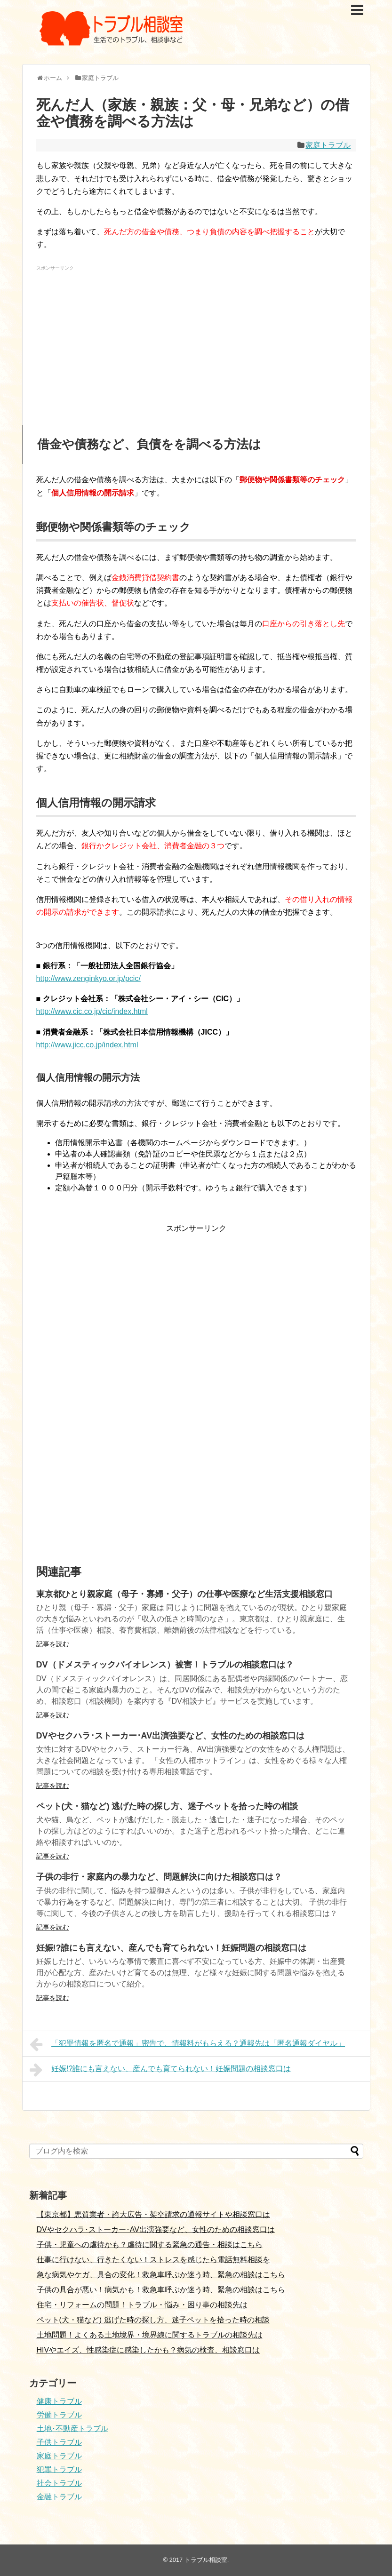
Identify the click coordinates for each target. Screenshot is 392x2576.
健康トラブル (59, 2401)
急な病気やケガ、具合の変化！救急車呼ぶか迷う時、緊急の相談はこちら (161, 2275)
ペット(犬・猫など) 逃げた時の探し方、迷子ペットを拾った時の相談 (167, 1806)
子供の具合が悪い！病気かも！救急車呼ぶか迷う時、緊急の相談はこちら (161, 2290)
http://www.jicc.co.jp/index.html (87, 1045)
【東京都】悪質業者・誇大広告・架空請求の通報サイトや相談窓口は (153, 2214)
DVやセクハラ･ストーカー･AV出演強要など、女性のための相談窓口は (170, 1735)
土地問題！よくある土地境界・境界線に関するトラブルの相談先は (150, 2335)
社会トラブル (59, 2483)
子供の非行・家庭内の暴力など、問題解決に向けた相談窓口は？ (159, 1877)
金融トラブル (59, 2497)
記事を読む (52, 1644)
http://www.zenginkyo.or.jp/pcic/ (88, 978)
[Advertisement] (196, 340)
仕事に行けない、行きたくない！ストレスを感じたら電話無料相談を (153, 2260)
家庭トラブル (328, 145)
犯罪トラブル (59, 2469)
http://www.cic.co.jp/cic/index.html (92, 1011)
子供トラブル (59, 2442)
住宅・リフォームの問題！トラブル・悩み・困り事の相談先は (142, 2305)
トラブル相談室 (205, 2559)
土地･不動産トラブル (72, 2428)
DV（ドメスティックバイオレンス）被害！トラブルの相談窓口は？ (165, 1664)
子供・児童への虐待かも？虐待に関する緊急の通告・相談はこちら (150, 2245)
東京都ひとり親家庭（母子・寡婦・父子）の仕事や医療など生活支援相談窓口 (184, 1594)
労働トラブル (59, 2415)
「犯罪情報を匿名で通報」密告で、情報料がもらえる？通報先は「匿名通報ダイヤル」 (187, 2044)
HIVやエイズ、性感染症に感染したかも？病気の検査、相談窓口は (148, 2350)
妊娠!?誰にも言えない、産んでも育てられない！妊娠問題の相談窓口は (171, 1948)
